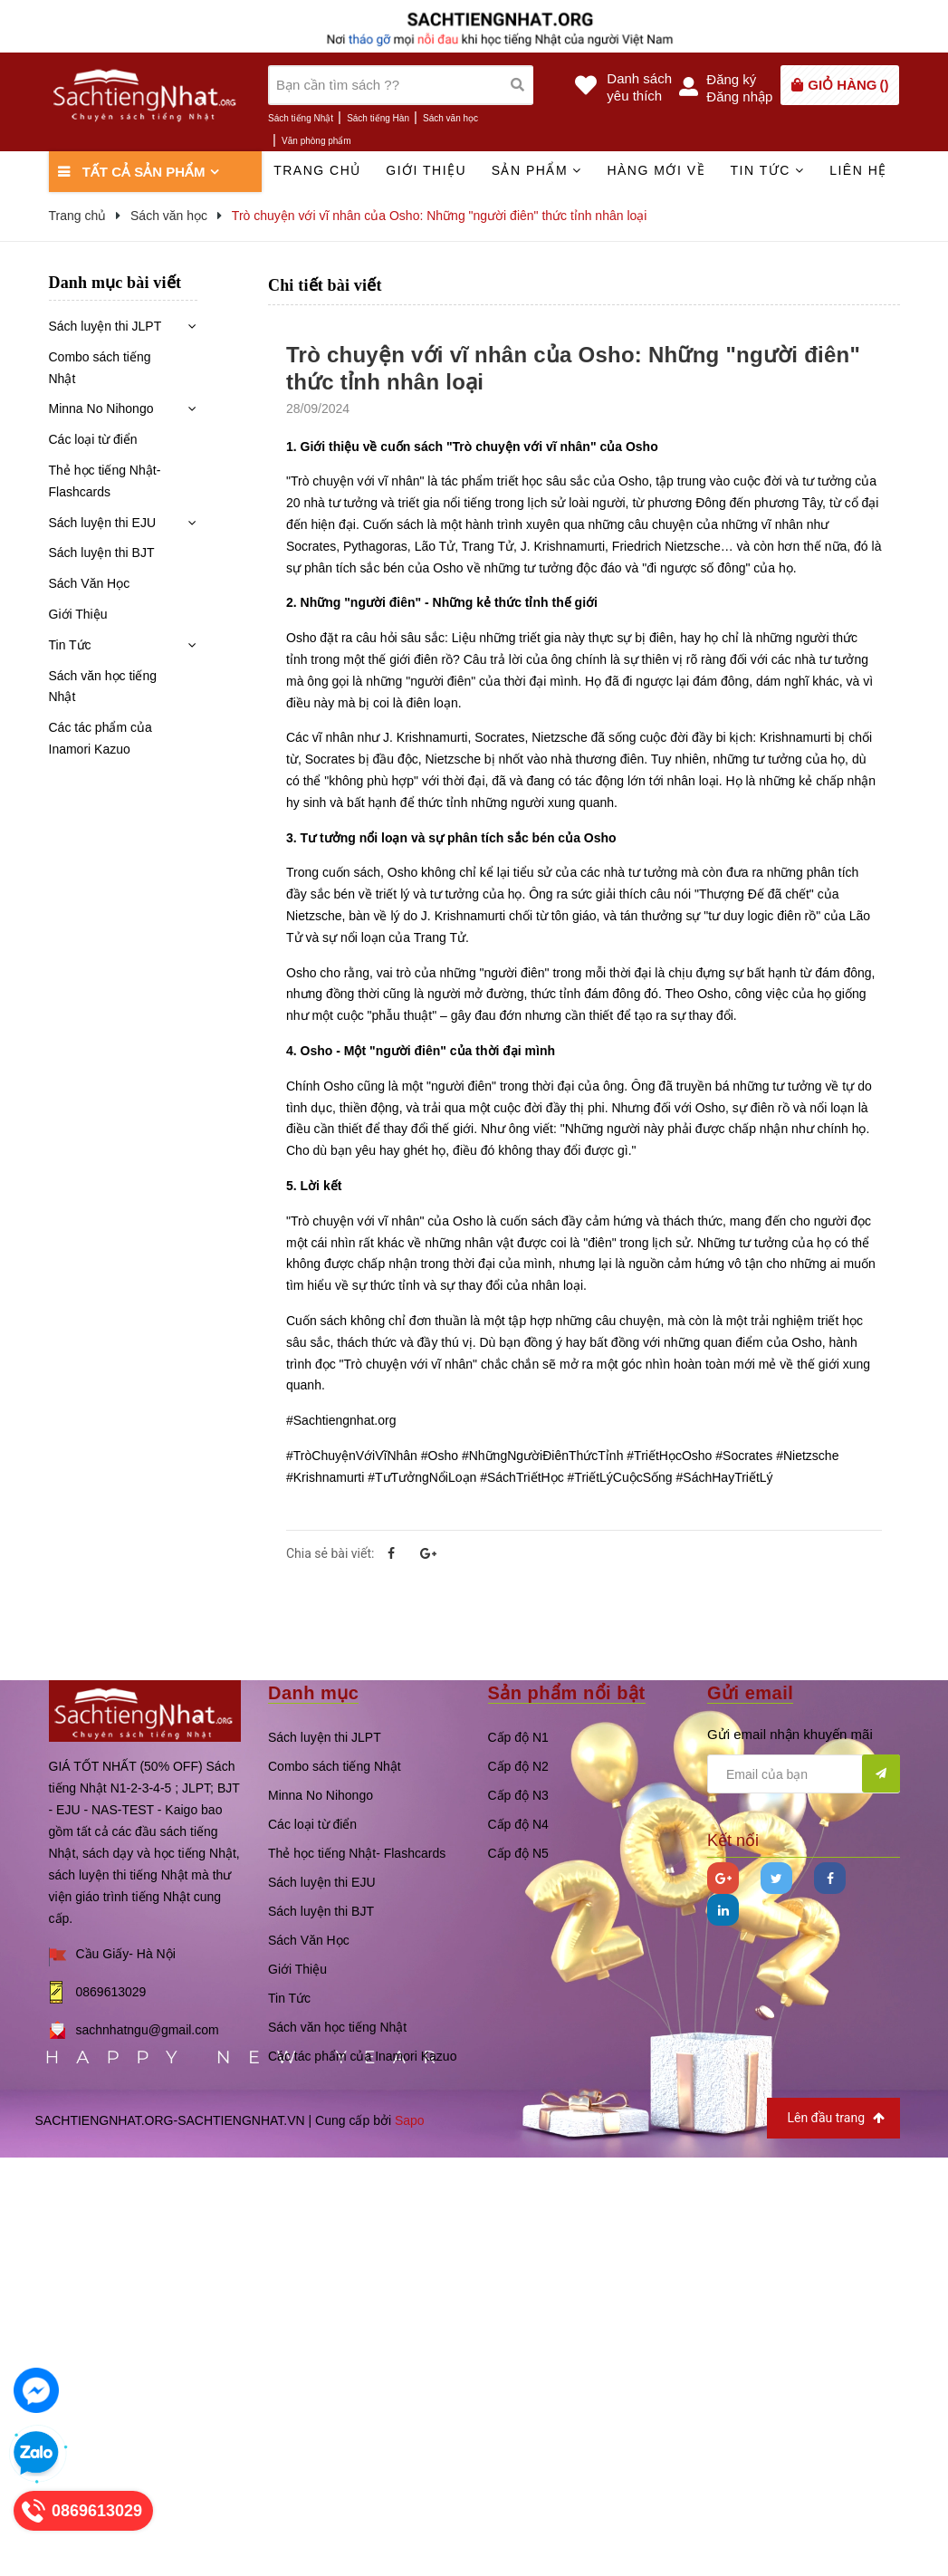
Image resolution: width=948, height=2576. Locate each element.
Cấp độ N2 (518, 1766)
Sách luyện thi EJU (103, 522)
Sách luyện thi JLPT (105, 326)
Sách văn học (450, 118)
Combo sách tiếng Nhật (100, 368)
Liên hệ (858, 170)
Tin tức (767, 170)
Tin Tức (70, 645)
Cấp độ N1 (518, 1737)
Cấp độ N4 (518, 1824)
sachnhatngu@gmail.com (147, 2030)
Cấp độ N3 (518, 1795)
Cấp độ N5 (518, 1853)
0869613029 (111, 1992)
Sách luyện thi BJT (102, 552)
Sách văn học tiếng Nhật (103, 686)
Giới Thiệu (78, 614)
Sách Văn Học (89, 583)
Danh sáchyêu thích (639, 87)
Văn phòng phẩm (316, 141)
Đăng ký (731, 79)
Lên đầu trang (835, 2118)
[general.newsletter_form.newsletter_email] (803, 1773)
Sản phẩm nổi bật (567, 1693)
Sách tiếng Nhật (300, 118)
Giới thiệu (426, 170)
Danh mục (313, 1693)
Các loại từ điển (93, 439)
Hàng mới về (656, 170)
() (848, 84)
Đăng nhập (739, 96)
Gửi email (750, 1693)
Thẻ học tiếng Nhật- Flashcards (105, 481)
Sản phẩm (537, 170)
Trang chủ (317, 170)
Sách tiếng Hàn (378, 118)
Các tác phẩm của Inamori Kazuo (100, 738)
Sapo (410, 2120)
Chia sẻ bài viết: (330, 1553)
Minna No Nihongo (101, 408)
